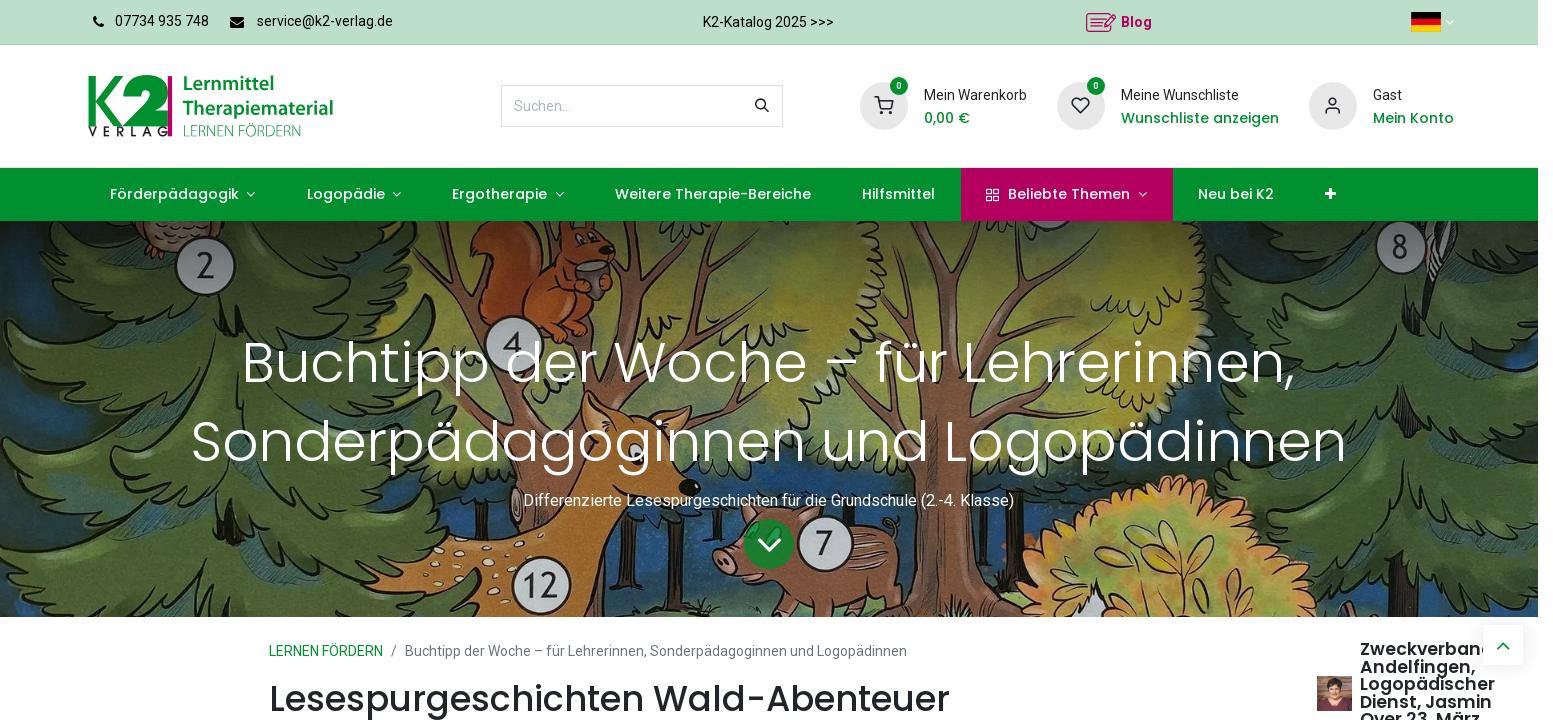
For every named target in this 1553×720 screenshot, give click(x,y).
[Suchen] (791, 106)
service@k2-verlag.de (329, 21)
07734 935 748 (162, 21)
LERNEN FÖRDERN (334, 651)
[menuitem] (171, 194)
